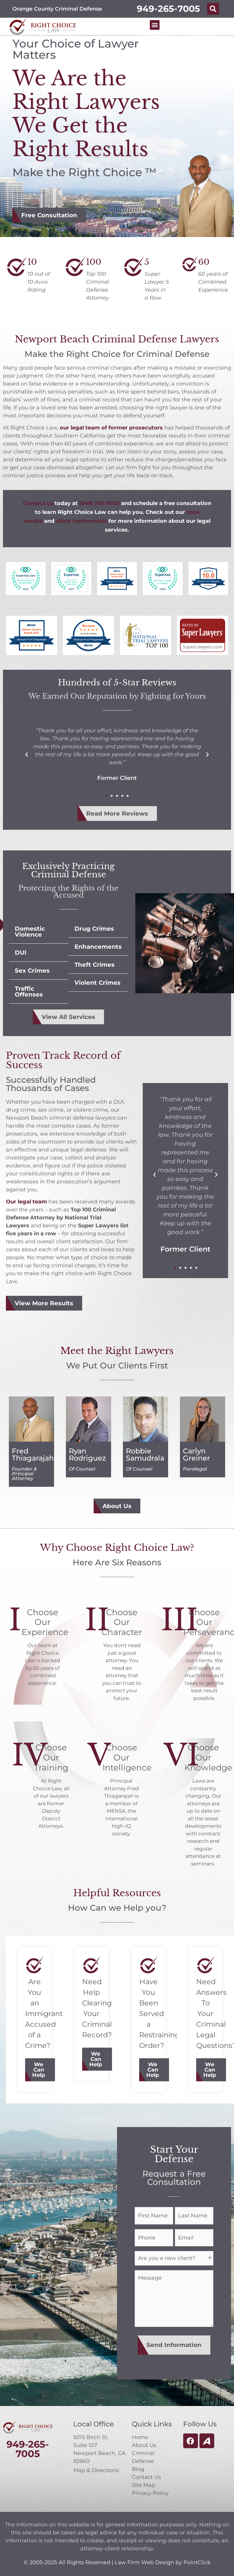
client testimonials (81, 521)
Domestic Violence (30, 931)
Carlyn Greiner (196, 1454)
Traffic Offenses (29, 991)
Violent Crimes (97, 982)
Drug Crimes (94, 928)
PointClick (197, 2557)
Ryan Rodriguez (87, 1454)
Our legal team (26, 1201)
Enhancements (98, 946)
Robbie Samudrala (145, 1454)
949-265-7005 (168, 8)
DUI (21, 952)
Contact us (38, 503)
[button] (213, 9)
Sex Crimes (32, 970)
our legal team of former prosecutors (111, 427)
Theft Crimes (94, 964)
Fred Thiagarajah (33, 1454)
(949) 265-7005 (99, 503)
